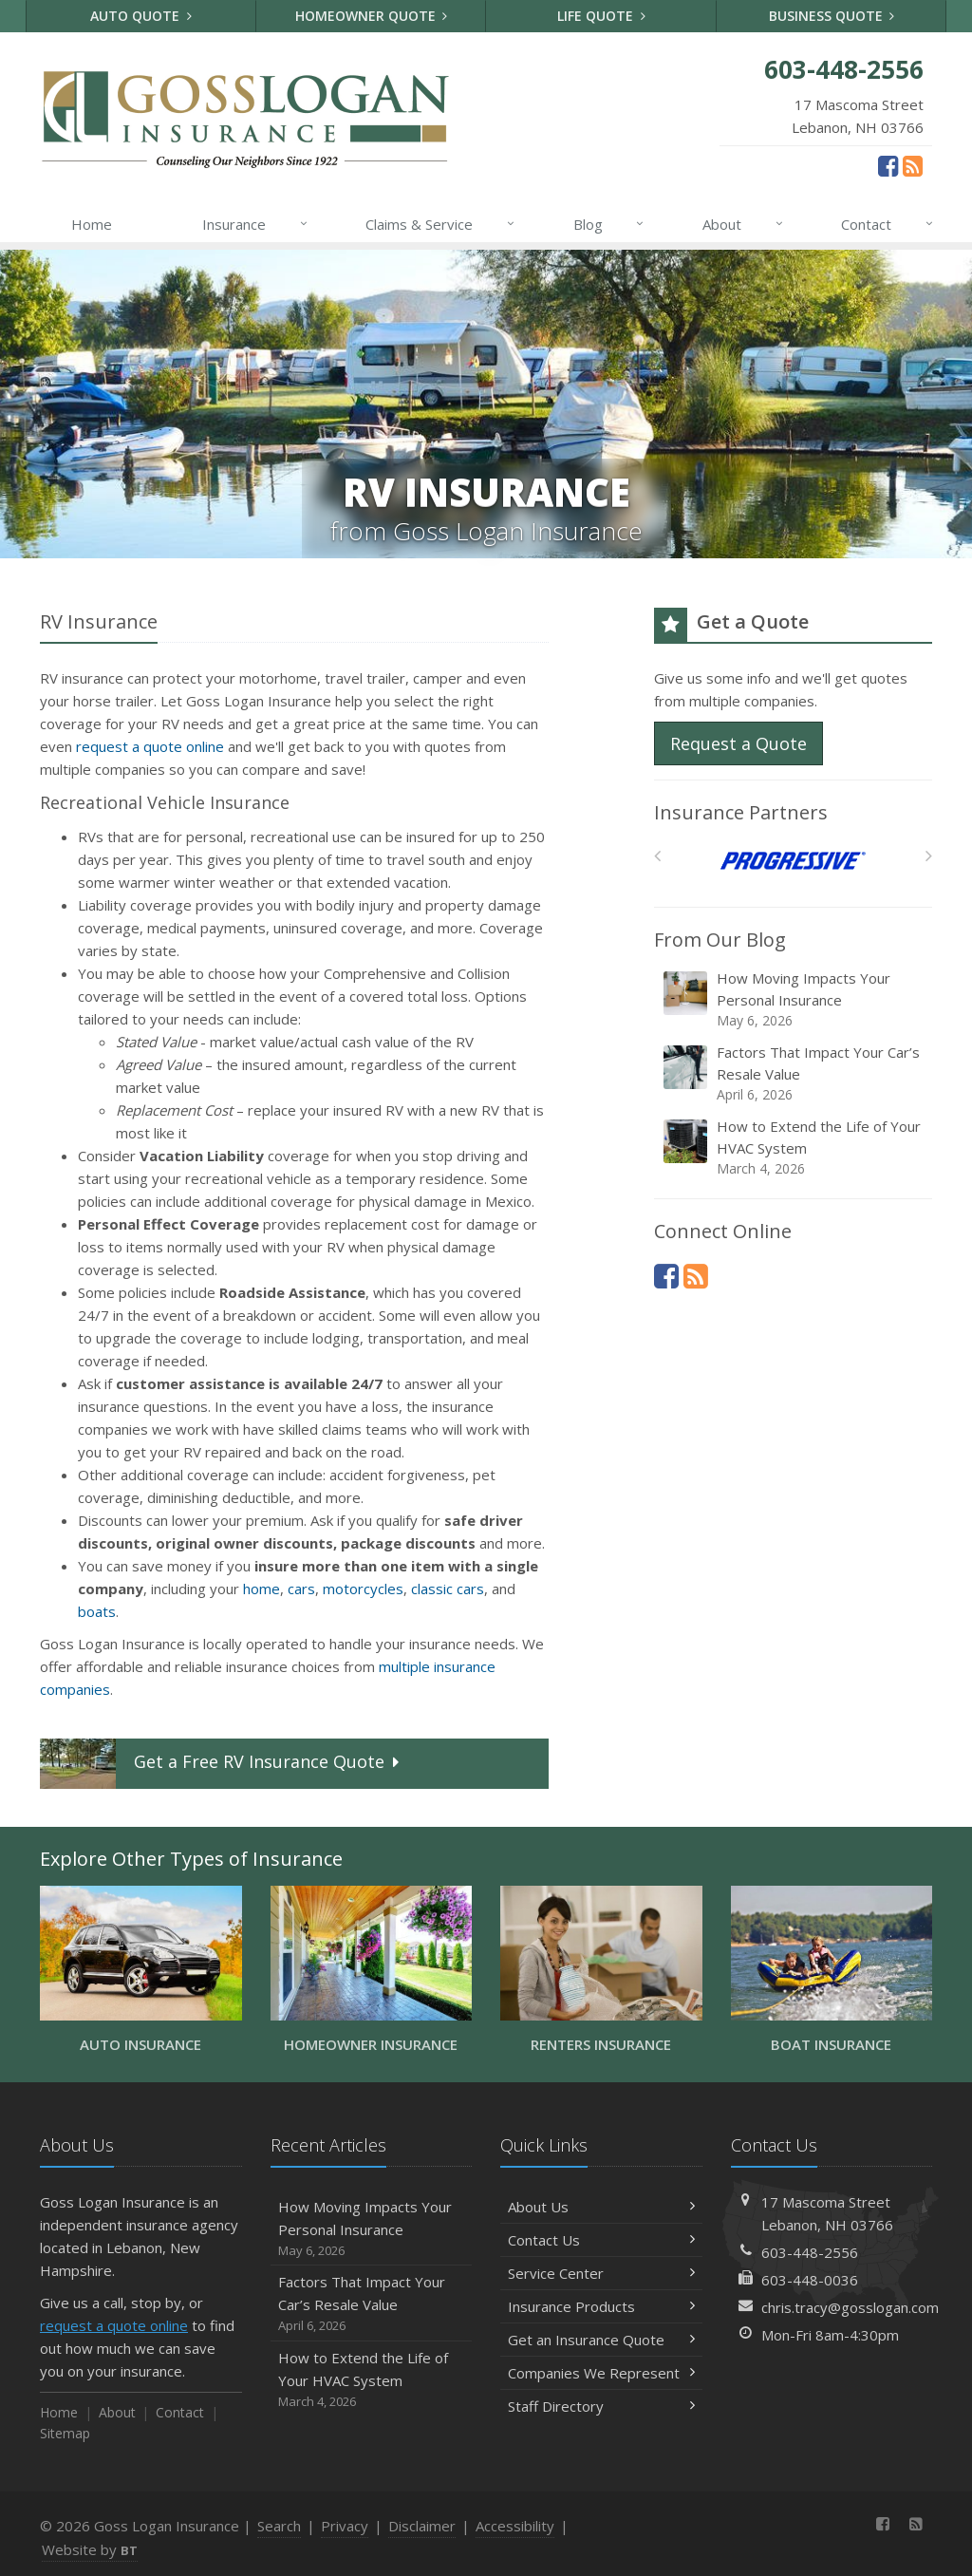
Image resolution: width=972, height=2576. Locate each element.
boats (97, 1611)
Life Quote (601, 16)
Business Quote (832, 16)
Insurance (255, 224)
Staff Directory (601, 2406)
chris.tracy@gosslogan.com (850, 2307)
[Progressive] (793, 861)
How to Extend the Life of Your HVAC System (794, 1147)
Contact (888, 224)
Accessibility (515, 2525)
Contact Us (601, 2239)
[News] (913, 165)
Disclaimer (422, 2525)
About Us (601, 2206)
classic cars (447, 1588)
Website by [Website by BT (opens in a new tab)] (90, 2549)
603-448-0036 (809, 2279)
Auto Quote (141, 16)
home (261, 1588)
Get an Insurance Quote (601, 2339)
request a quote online (150, 746)
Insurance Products (601, 2306)
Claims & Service (440, 224)
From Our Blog (720, 939)
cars (301, 1588)
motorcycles (363, 1588)
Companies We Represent (601, 2372)
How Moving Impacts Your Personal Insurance (794, 999)
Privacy (344, 2525)
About (743, 224)
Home (91, 224)
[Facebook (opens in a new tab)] (888, 165)
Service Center (601, 2273)
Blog (609, 224)
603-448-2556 (809, 2252)
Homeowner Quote (371, 16)
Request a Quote (738, 743)
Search (279, 2525)
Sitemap (65, 2433)
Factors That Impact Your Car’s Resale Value (794, 1073)
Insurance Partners (741, 812)
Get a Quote (221, 1764)
